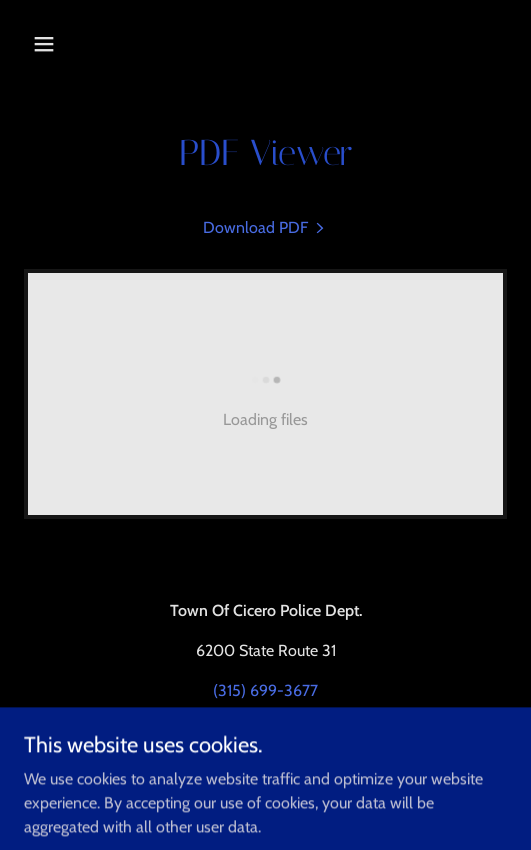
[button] (60, 44)
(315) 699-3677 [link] (265, 690)
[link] (265, 227)
